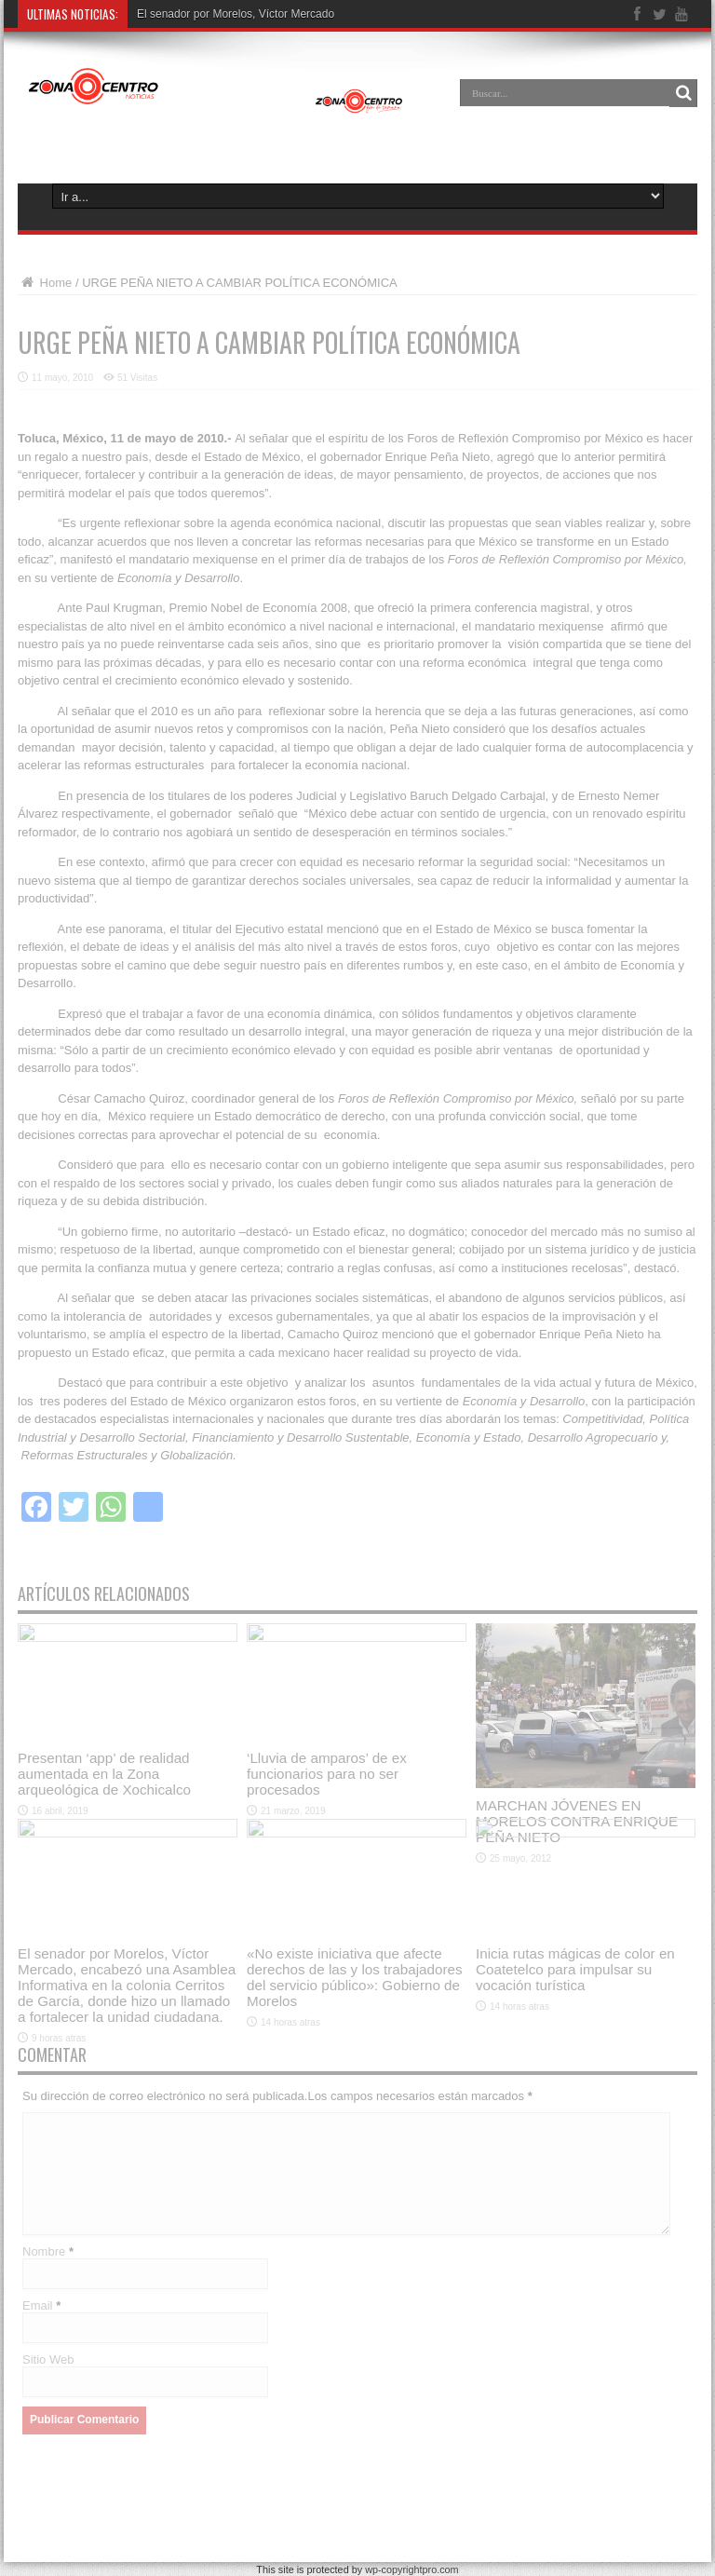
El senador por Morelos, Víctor (212, 13)
